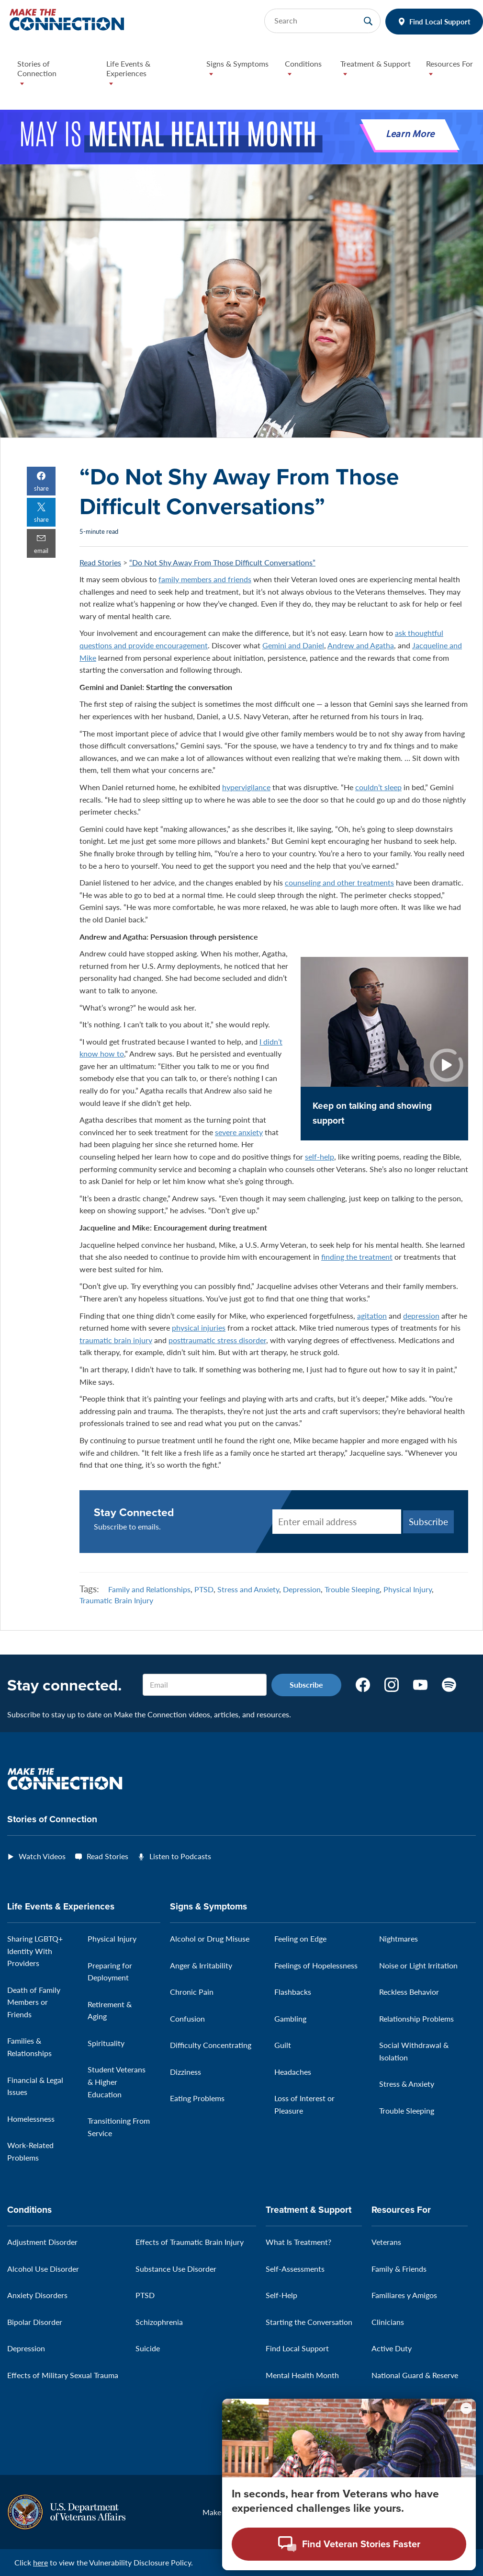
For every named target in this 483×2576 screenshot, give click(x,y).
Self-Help (281, 2294)
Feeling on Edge (300, 1938)
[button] (54, 75)
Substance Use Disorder (175, 2268)
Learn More (410, 134)
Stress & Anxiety (406, 2083)
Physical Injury (407, 1589)
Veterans (386, 2241)
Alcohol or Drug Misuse (209, 1938)
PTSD (203, 1589)
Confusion (187, 2018)
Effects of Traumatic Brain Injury (189, 2241)
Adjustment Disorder (42, 2241)
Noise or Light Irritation (418, 1965)
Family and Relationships (149, 1589)
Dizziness (185, 2071)
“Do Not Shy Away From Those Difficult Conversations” (222, 562)
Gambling (290, 2018)
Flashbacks (292, 1991)
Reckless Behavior (409, 1991)
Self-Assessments (295, 2268)
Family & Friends (399, 2268)
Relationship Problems (416, 2018)
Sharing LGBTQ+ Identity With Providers (35, 1950)
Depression (302, 1589)
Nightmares (398, 1938)
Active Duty (391, 2348)
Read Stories (100, 562)
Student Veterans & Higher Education (117, 2081)
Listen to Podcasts (180, 1856)
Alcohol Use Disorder (43, 2268)
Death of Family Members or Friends (33, 2002)
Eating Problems (197, 2098)
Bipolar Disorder (34, 2321)
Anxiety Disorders (37, 2294)
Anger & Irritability (201, 1965)
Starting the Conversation (309, 2321)
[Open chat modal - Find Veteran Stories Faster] (349, 2544)
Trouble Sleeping (352, 1589)
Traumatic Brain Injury (116, 1600)
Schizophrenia (159, 2321)
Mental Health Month (302, 2374)
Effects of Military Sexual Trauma (62, 2374)
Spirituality (106, 2042)
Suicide (147, 2348)
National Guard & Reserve (414, 2374)
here (40, 2562)
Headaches (292, 2071)
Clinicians (387, 2321)
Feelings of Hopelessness (316, 1965)
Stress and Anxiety (248, 1589)
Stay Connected (134, 1512)
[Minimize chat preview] (466, 2408)
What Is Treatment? (298, 2241)
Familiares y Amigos (404, 2294)
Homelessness (31, 2118)
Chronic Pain (191, 1991)
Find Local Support (440, 21)
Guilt (282, 2044)
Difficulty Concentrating (210, 2044)
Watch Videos (42, 1856)
